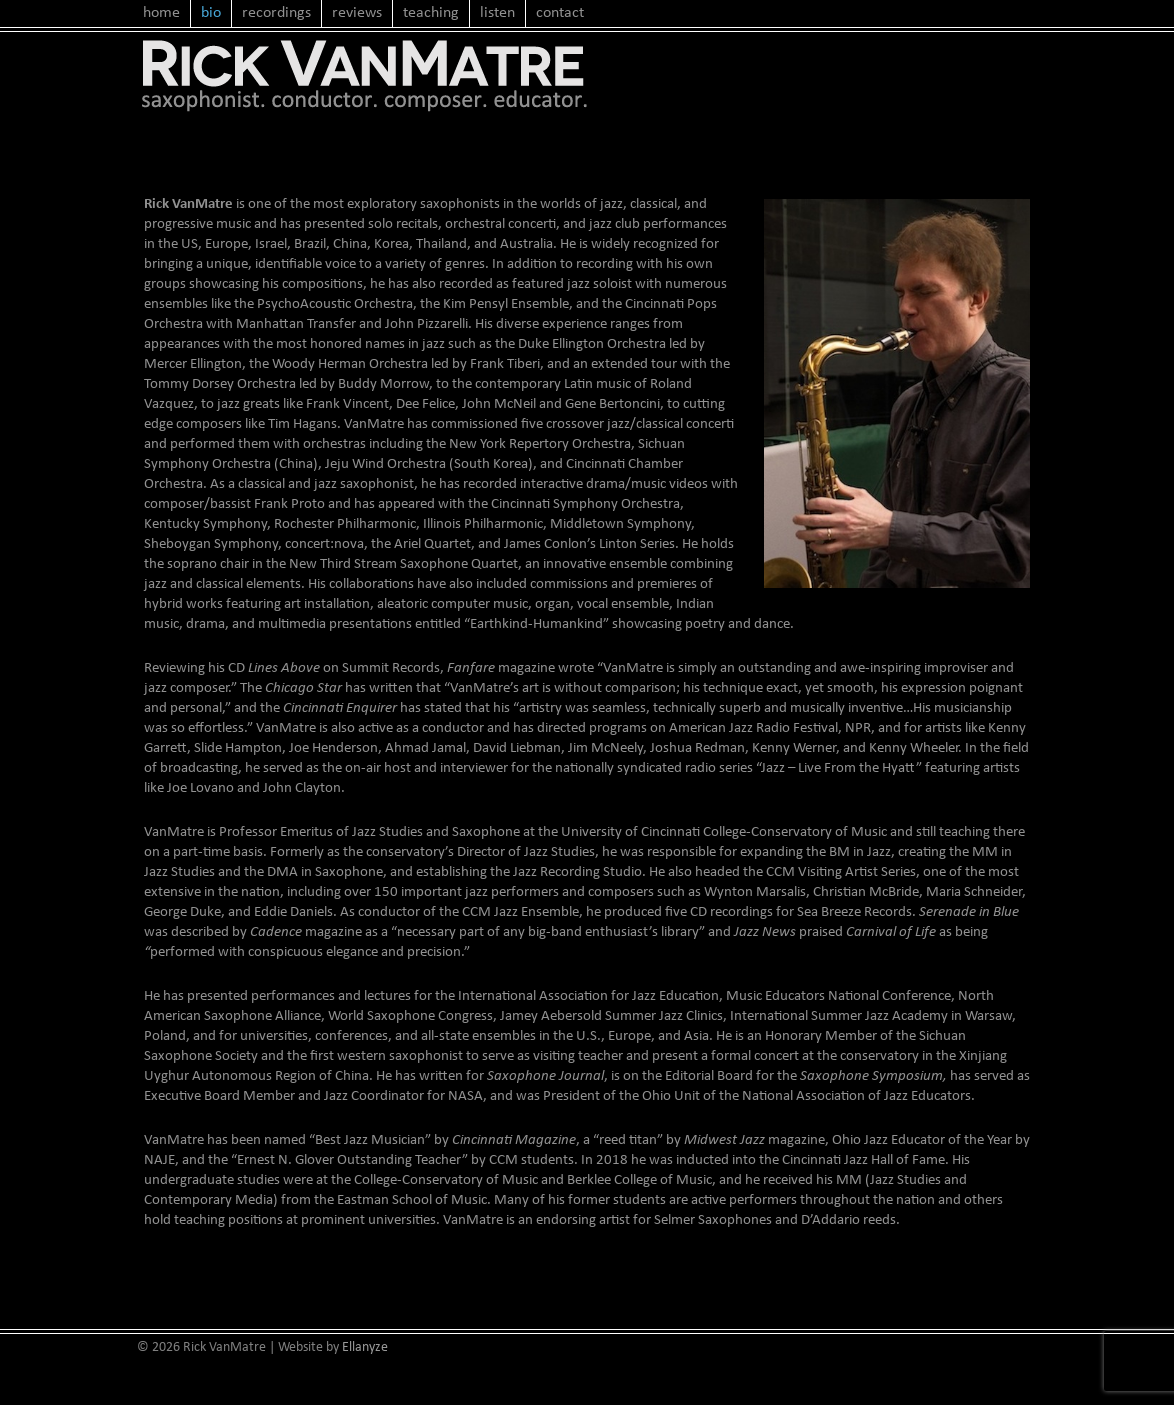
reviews (357, 13)
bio (211, 13)
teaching (431, 13)
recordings (276, 13)
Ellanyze (365, 1347)
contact (560, 13)
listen (497, 13)
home (161, 13)
